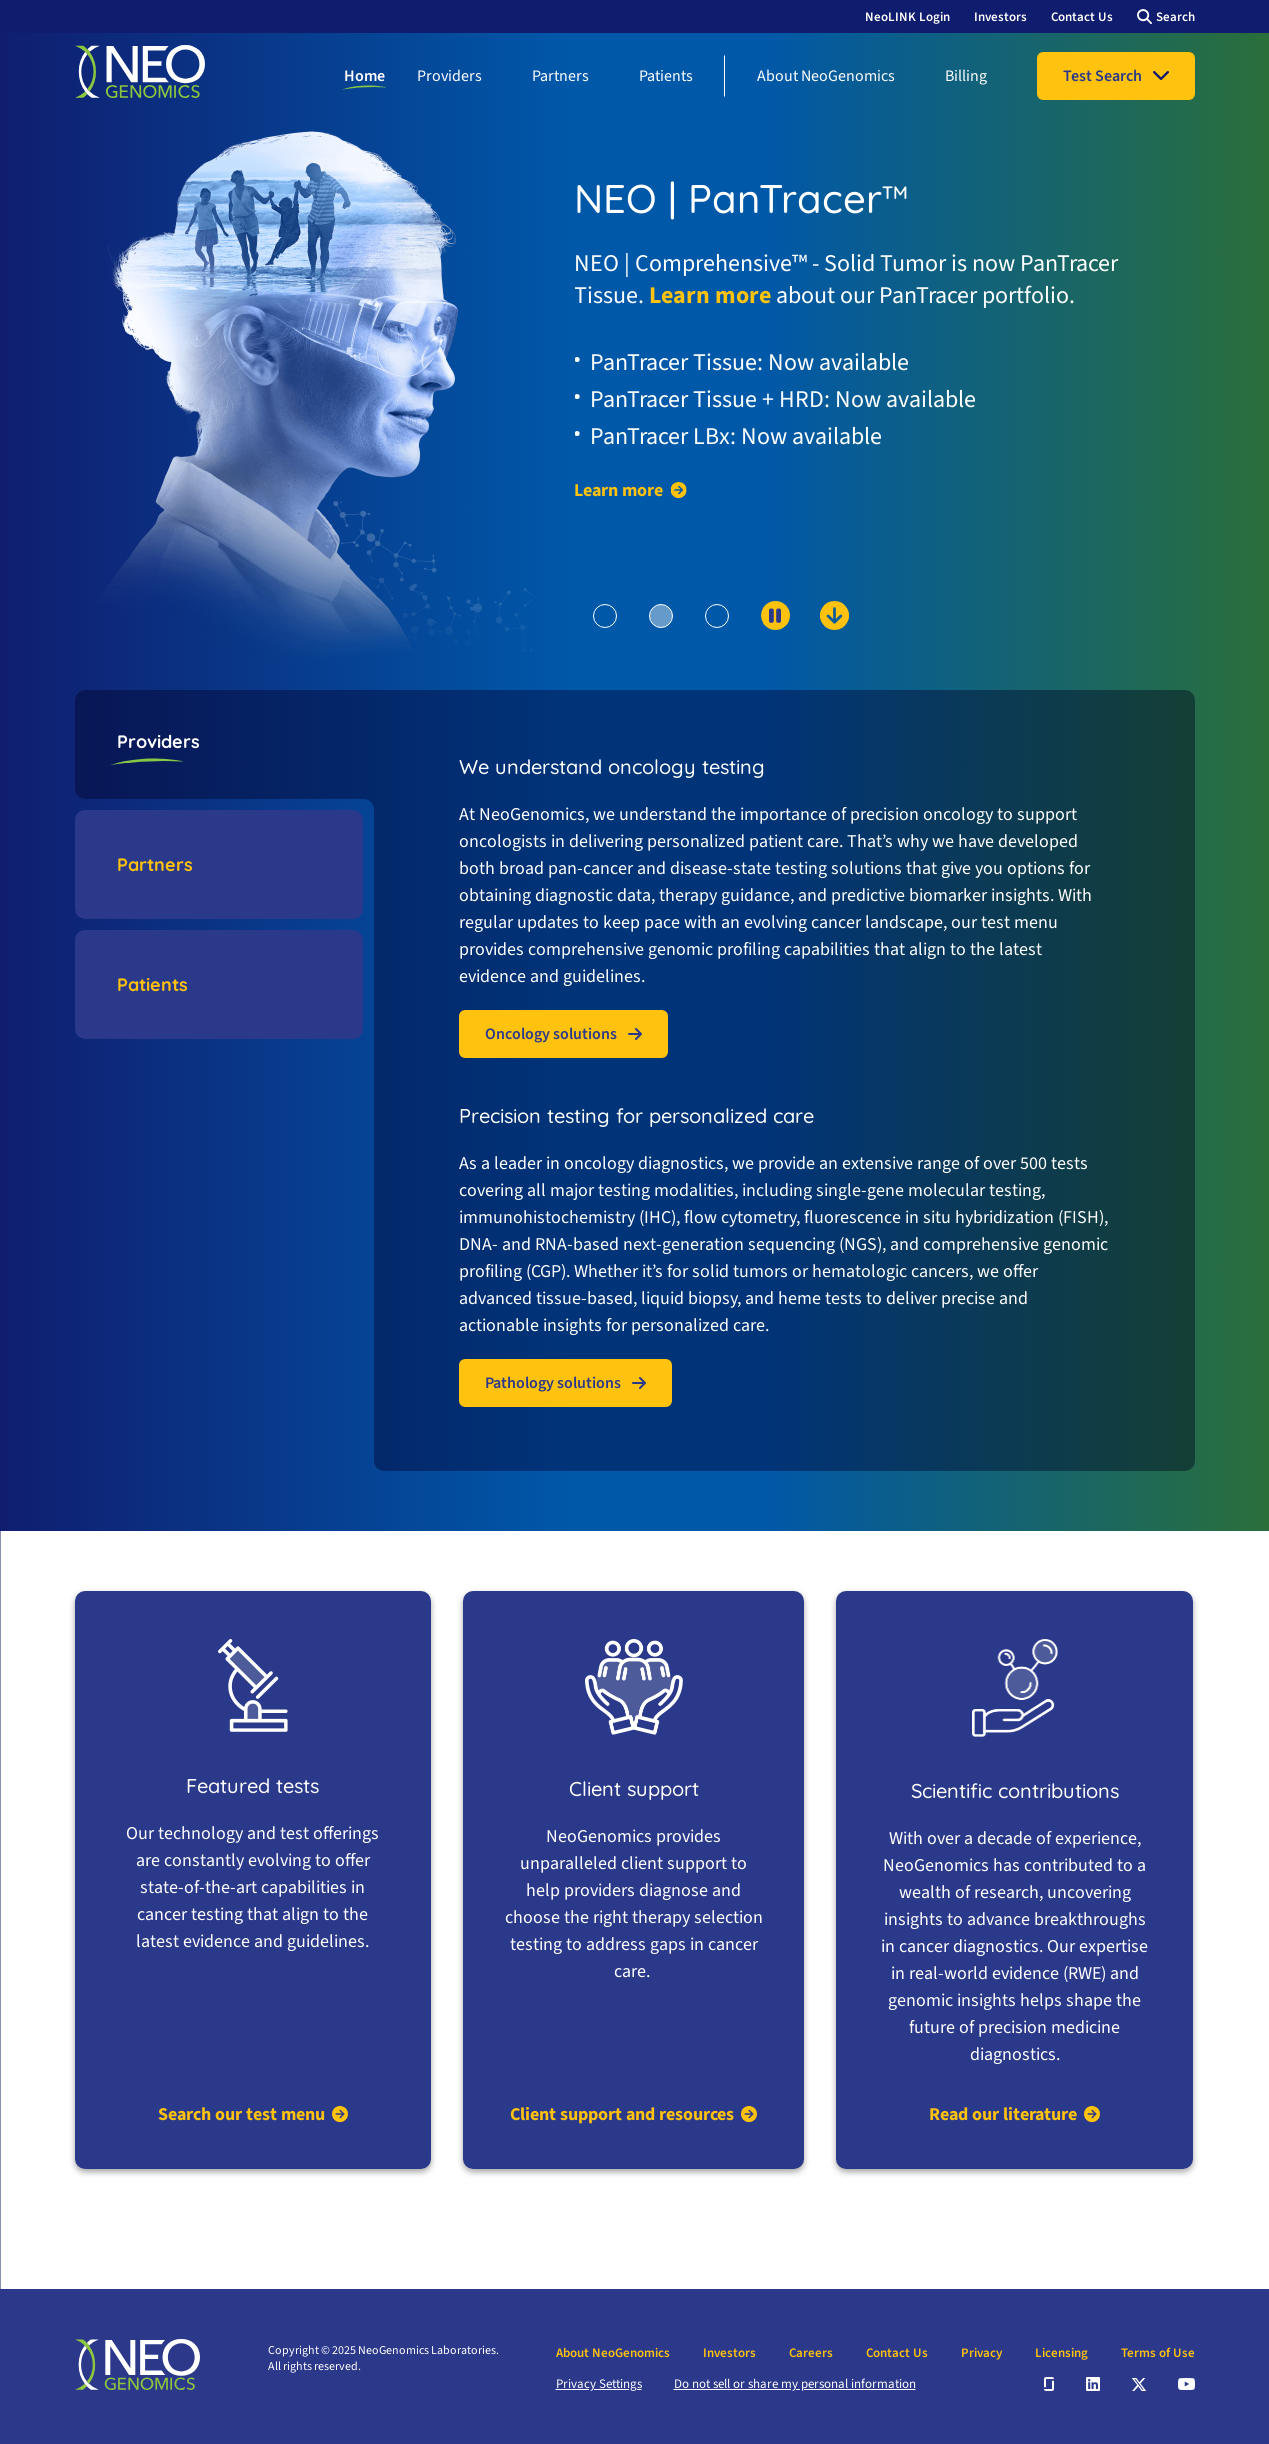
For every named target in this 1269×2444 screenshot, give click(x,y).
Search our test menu (241, 2114)
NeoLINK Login (907, 17)
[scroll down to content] (757, 649)
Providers (449, 76)
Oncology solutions (551, 1034)
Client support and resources (622, 2114)
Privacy (981, 2353)
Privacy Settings (599, 2384)
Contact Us (1082, 17)
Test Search (1102, 76)
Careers (811, 2353)
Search (1175, 17)
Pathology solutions (553, 1383)
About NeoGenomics (826, 76)
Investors (1000, 17)
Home (364, 76)
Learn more (710, 295)
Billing (966, 76)
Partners (560, 76)
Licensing (1061, 2353)
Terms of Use (1158, 2353)
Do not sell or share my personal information (795, 2384)
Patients (666, 76)
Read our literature (1003, 2114)
